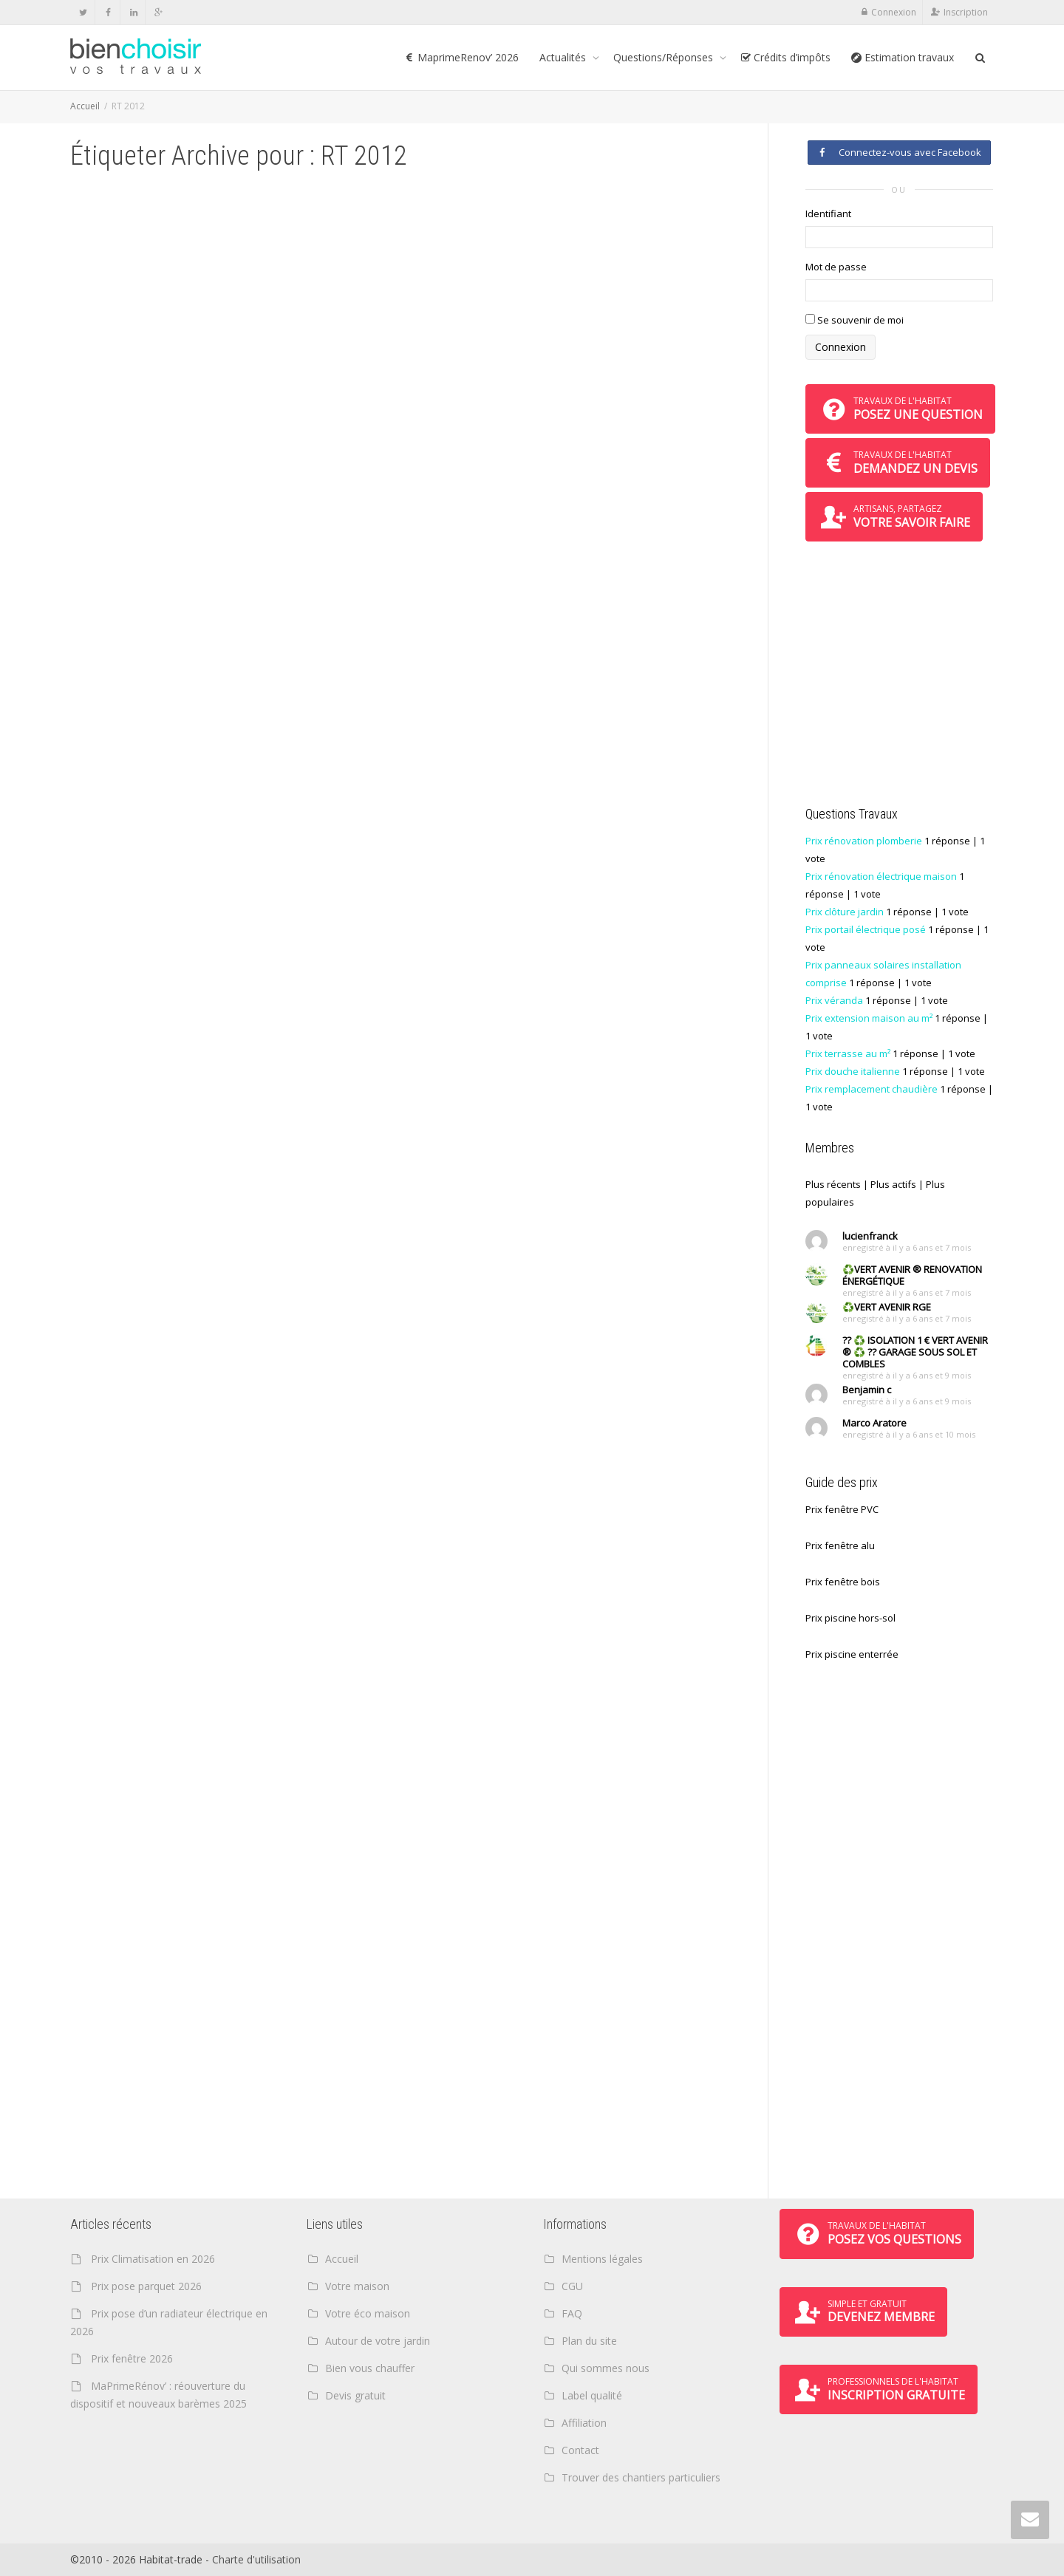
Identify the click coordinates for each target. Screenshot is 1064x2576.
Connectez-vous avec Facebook (899, 152)
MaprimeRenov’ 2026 (461, 57)
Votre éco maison (367, 2313)
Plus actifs (893, 1184)
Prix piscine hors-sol (850, 1617)
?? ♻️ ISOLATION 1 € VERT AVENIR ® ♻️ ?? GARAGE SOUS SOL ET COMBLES (915, 1351)
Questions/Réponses (664, 57)
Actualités (564, 57)
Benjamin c (866, 1389)
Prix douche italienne (852, 1071)
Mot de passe (836, 266)
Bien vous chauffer (370, 2368)
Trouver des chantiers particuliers (641, 2477)
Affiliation (584, 2423)
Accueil (85, 106)
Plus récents (833, 1184)
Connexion (893, 12)
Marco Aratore (874, 1422)
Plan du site (589, 2341)
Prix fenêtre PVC (842, 1509)
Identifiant (828, 213)
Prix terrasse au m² (847, 1053)
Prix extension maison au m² (868, 1018)
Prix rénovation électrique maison (881, 876)
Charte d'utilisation (256, 2559)
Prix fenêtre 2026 (132, 2358)
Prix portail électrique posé (865, 929)
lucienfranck (870, 1236)
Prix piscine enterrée (851, 1654)
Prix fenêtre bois (842, 1581)
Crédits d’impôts (785, 57)
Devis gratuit (355, 2395)
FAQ (572, 2313)
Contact (580, 2450)
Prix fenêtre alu (840, 1545)
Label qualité (592, 2395)
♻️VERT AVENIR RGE (886, 1306)
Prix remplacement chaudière (871, 1089)
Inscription (966, 12)
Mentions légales (602, 2259)
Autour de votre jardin (377, 2341)
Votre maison (357, 2286)
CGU (572, 2286)
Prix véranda (834, 1000)
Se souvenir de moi (854, 320)
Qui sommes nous (605, 2368)
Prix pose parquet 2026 (146, 2286)
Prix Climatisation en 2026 (153, 2259)
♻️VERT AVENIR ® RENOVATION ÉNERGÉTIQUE (912, 1275)
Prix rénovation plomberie (863, 840)
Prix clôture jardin (844, 911)
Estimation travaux (902, 57)
